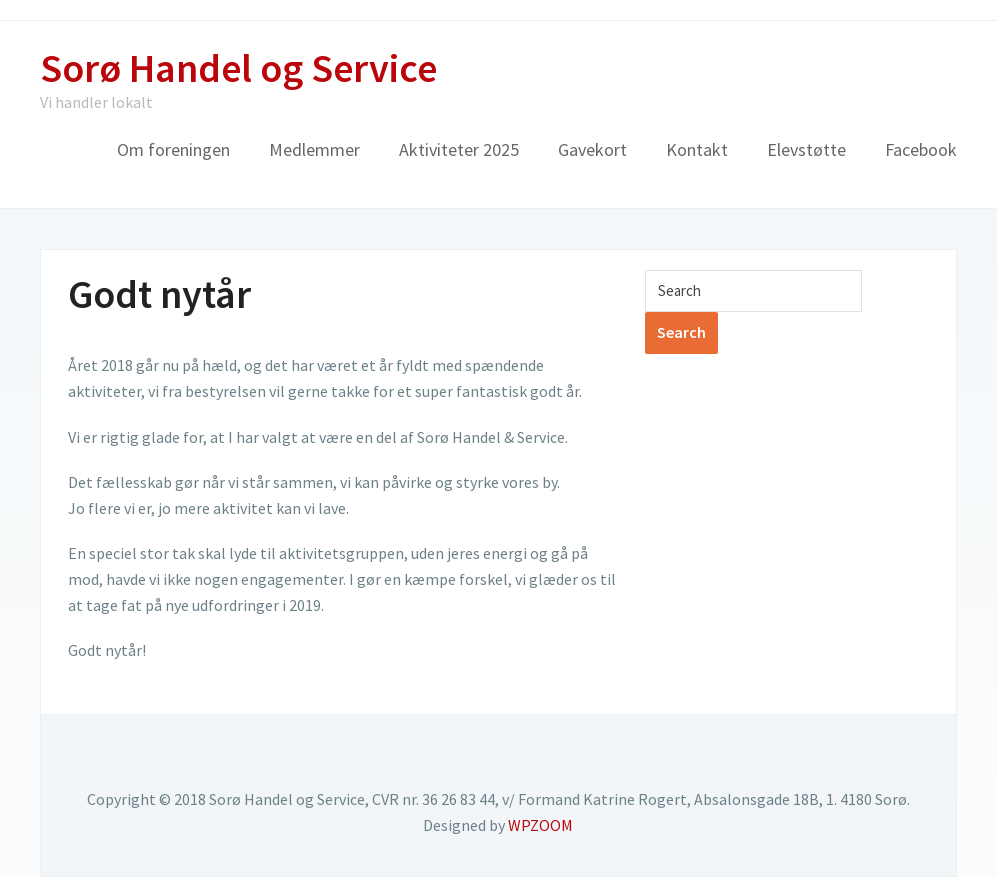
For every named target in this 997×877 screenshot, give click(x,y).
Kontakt (697, 149)
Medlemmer (314, 149)
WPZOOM (540, 825)
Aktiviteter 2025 (459, 149)
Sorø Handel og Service (238, 68)
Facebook (921, 149)
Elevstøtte (806, 149)
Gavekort (592, 149)
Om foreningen (173, 149)
